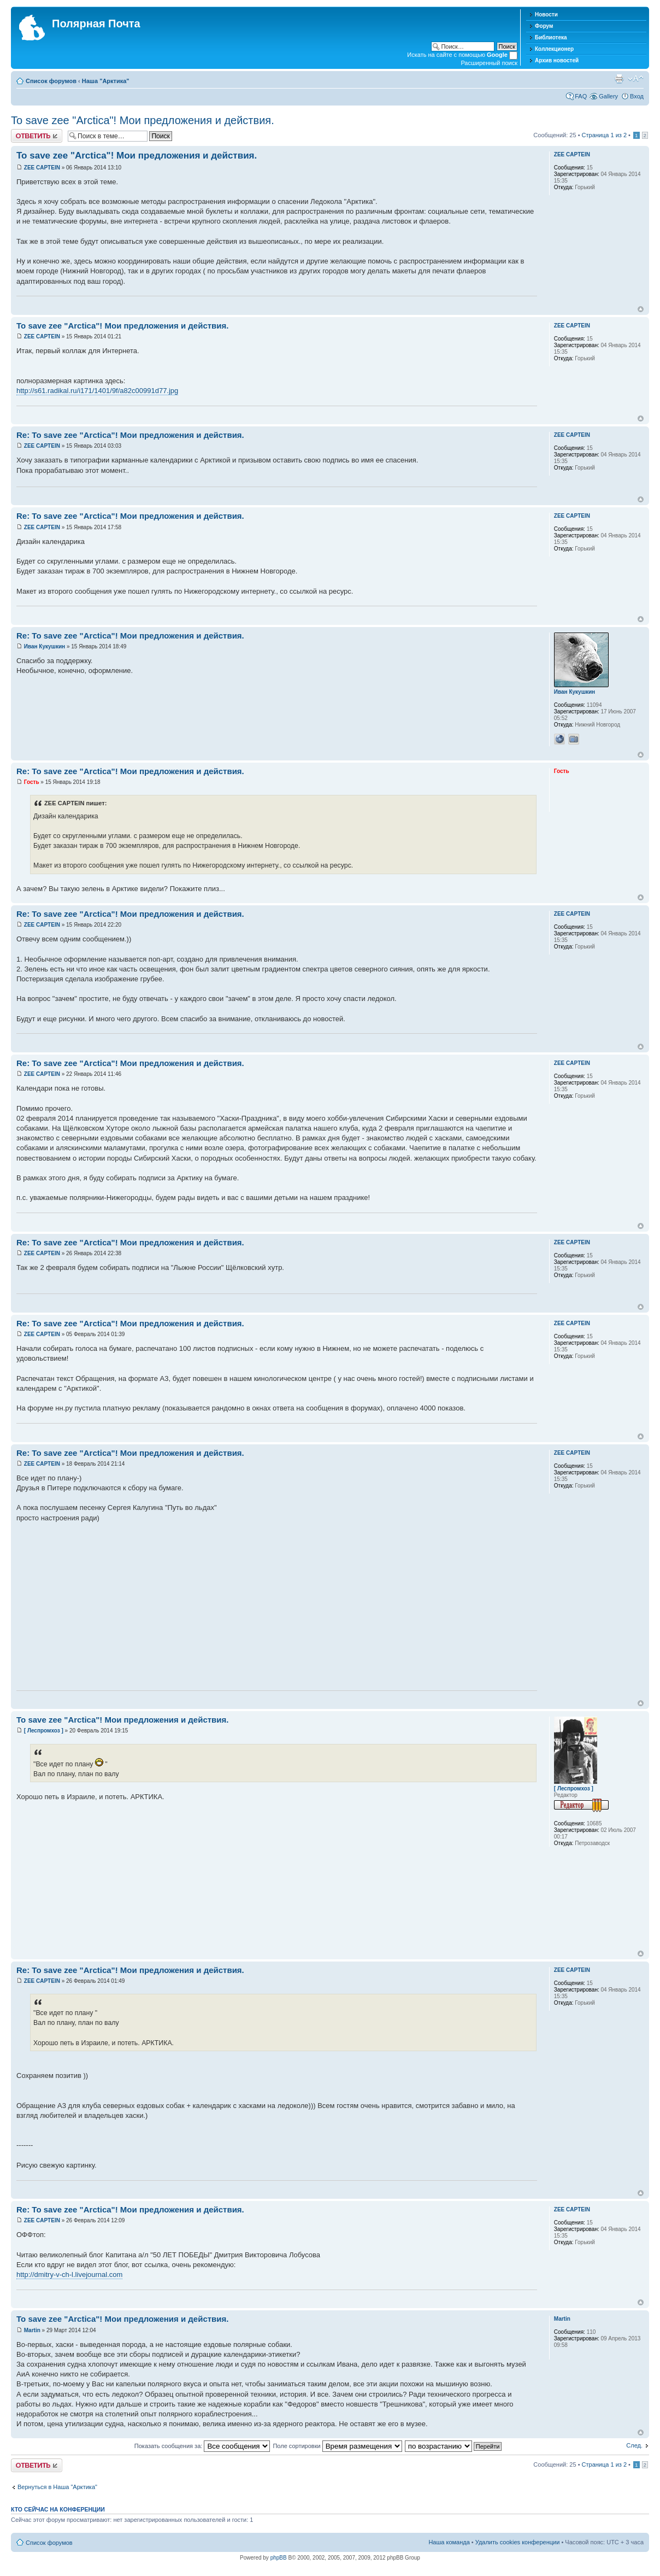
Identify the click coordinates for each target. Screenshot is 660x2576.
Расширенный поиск (489, 63)
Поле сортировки (337, 2446)
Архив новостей (557, 60)
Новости (546, 14)
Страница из (604, 135)
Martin (32, 2330)
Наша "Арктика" (105, 81)
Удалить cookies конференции (517, 2542)
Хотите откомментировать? (36, 136)
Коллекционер (554, 49)
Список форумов (51, 81)
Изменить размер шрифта (636, 79)
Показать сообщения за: (202, 2446)
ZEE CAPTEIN (42, 168)
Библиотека (551, 37)
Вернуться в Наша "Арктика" (57, 2487)
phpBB (278, 2558)
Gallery (608, 96)
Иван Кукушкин (44, 646)
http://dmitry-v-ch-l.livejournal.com (69, 2274)
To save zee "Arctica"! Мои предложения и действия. (142, 120)
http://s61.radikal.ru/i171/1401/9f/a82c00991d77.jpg (97, 391)
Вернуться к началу (641, 309)
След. (634, 2445)
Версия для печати (619, 79)
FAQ (581, 96)
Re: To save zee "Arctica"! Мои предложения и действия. (130, 435)
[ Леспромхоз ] (43, 1731)
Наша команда (448, 2542)
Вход (637, 96)
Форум (544, 26)
